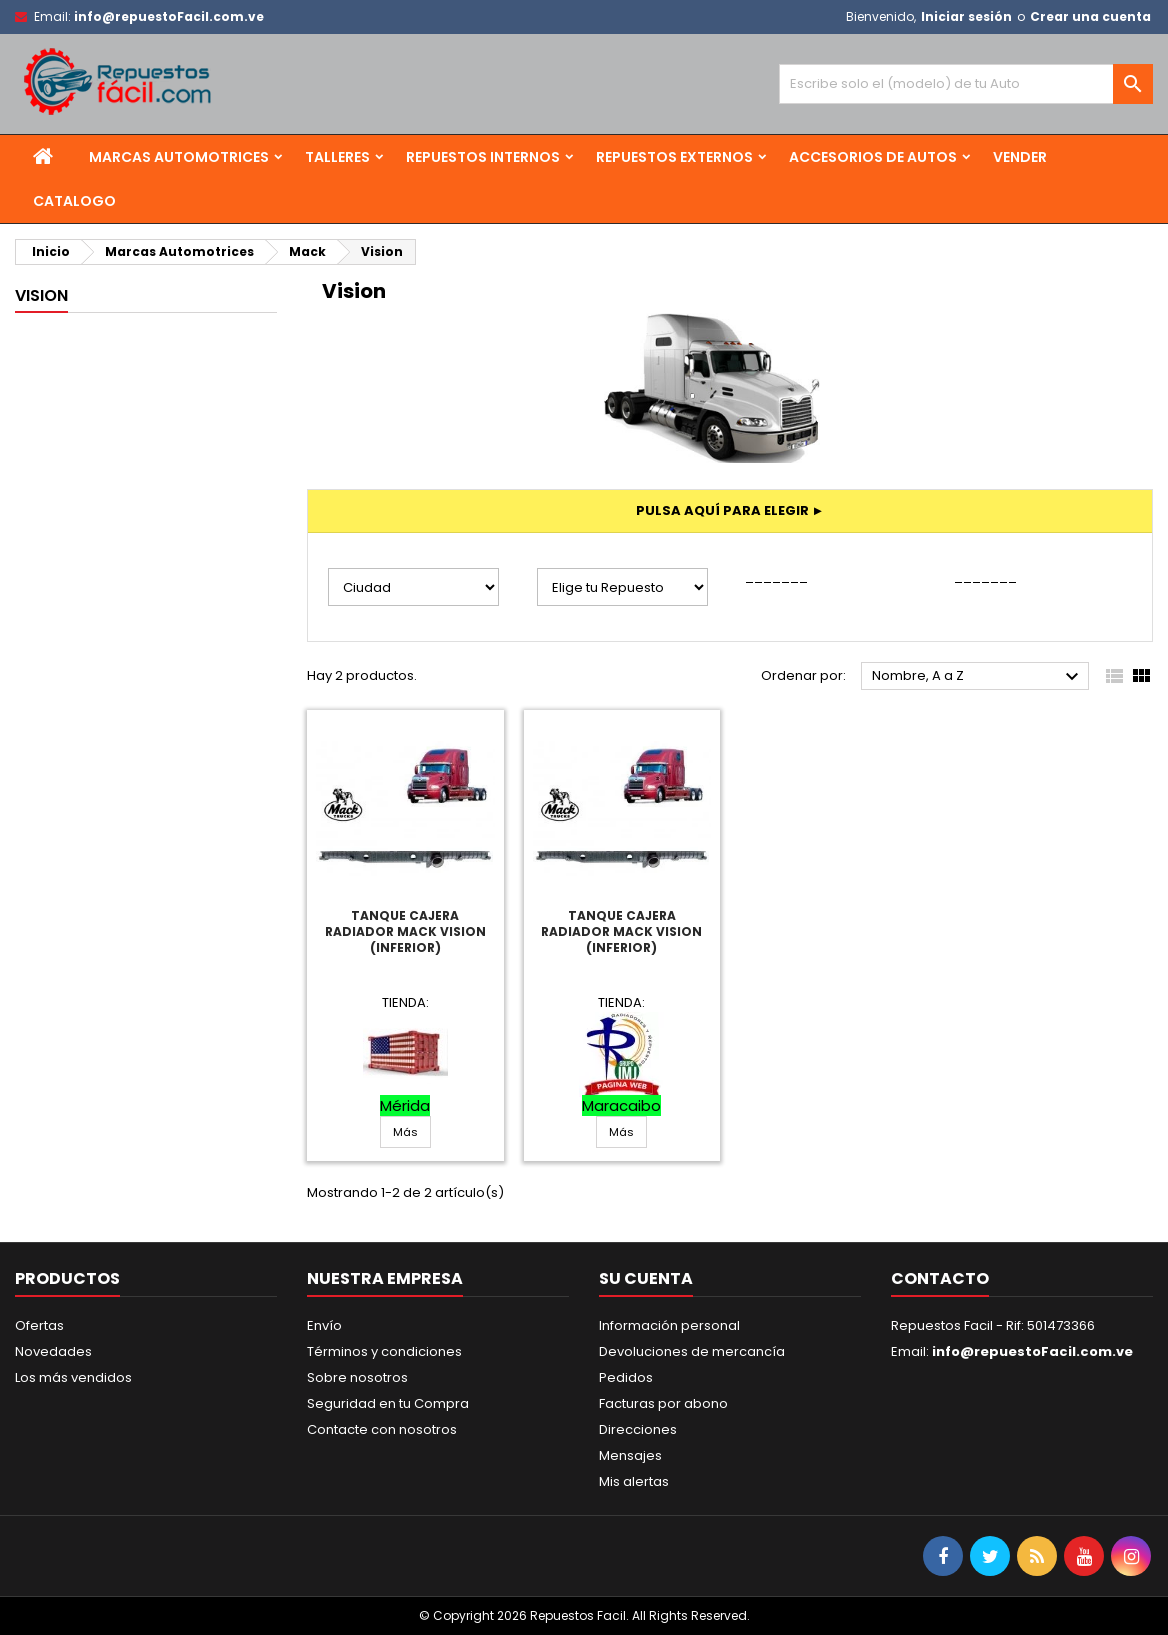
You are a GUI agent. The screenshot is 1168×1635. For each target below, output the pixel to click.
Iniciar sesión (966, 16)
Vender (1020, 157)
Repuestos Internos (483, 157)
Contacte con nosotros (382, 1429)
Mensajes (630, 1455)
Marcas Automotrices (179, 157)
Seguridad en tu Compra (388, 1403)
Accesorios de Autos (873, 157)
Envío (324, 1325)
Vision (41, 295)
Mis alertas (634, 1481)
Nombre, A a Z (978, 677)
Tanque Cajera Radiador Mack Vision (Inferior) (405, 931)
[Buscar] (966, 84)
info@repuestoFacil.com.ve (169, 16)
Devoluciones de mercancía (692, 1351)
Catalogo (74, 201)
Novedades (53, 1351)
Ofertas (39, 1325)
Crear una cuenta (1090, 16)
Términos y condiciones (384, 1351)
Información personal (669, 1325)
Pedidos (626, 1377)
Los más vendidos (73, 1377)
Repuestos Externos (674, 157)
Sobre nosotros (357, 1377)
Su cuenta (646, 1278)
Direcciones (638, 1429)
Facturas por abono (663, 1403)
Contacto (940, 1278)
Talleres (337, 157)
